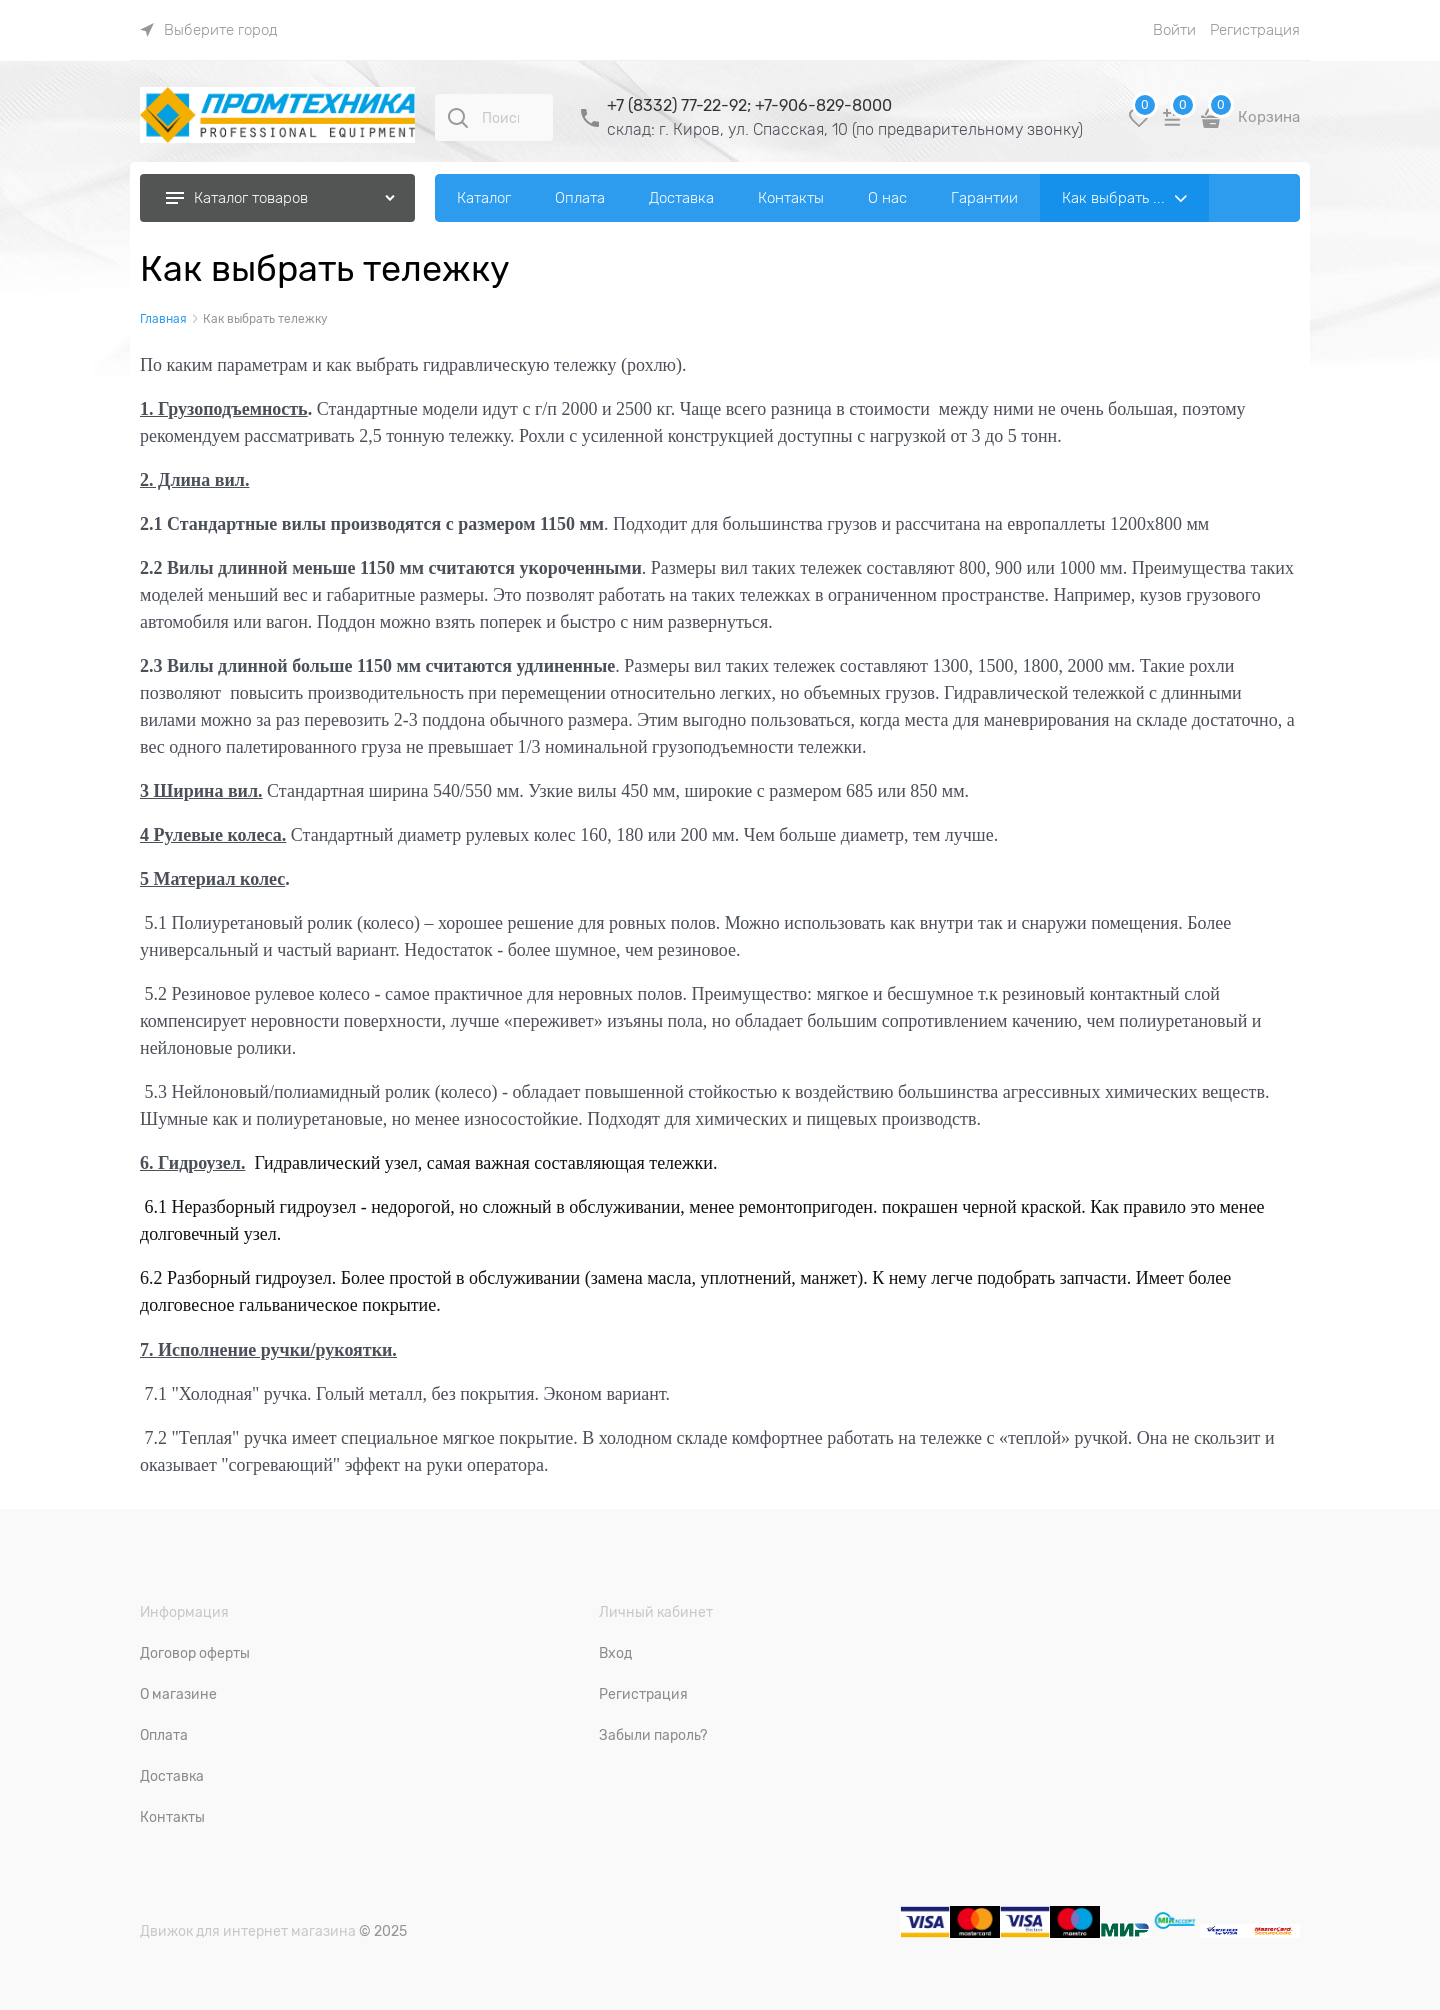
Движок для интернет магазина (248, 1931)
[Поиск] (458, 118)
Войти (1174, 30)
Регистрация (1255, 30)
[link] (209, 30)
